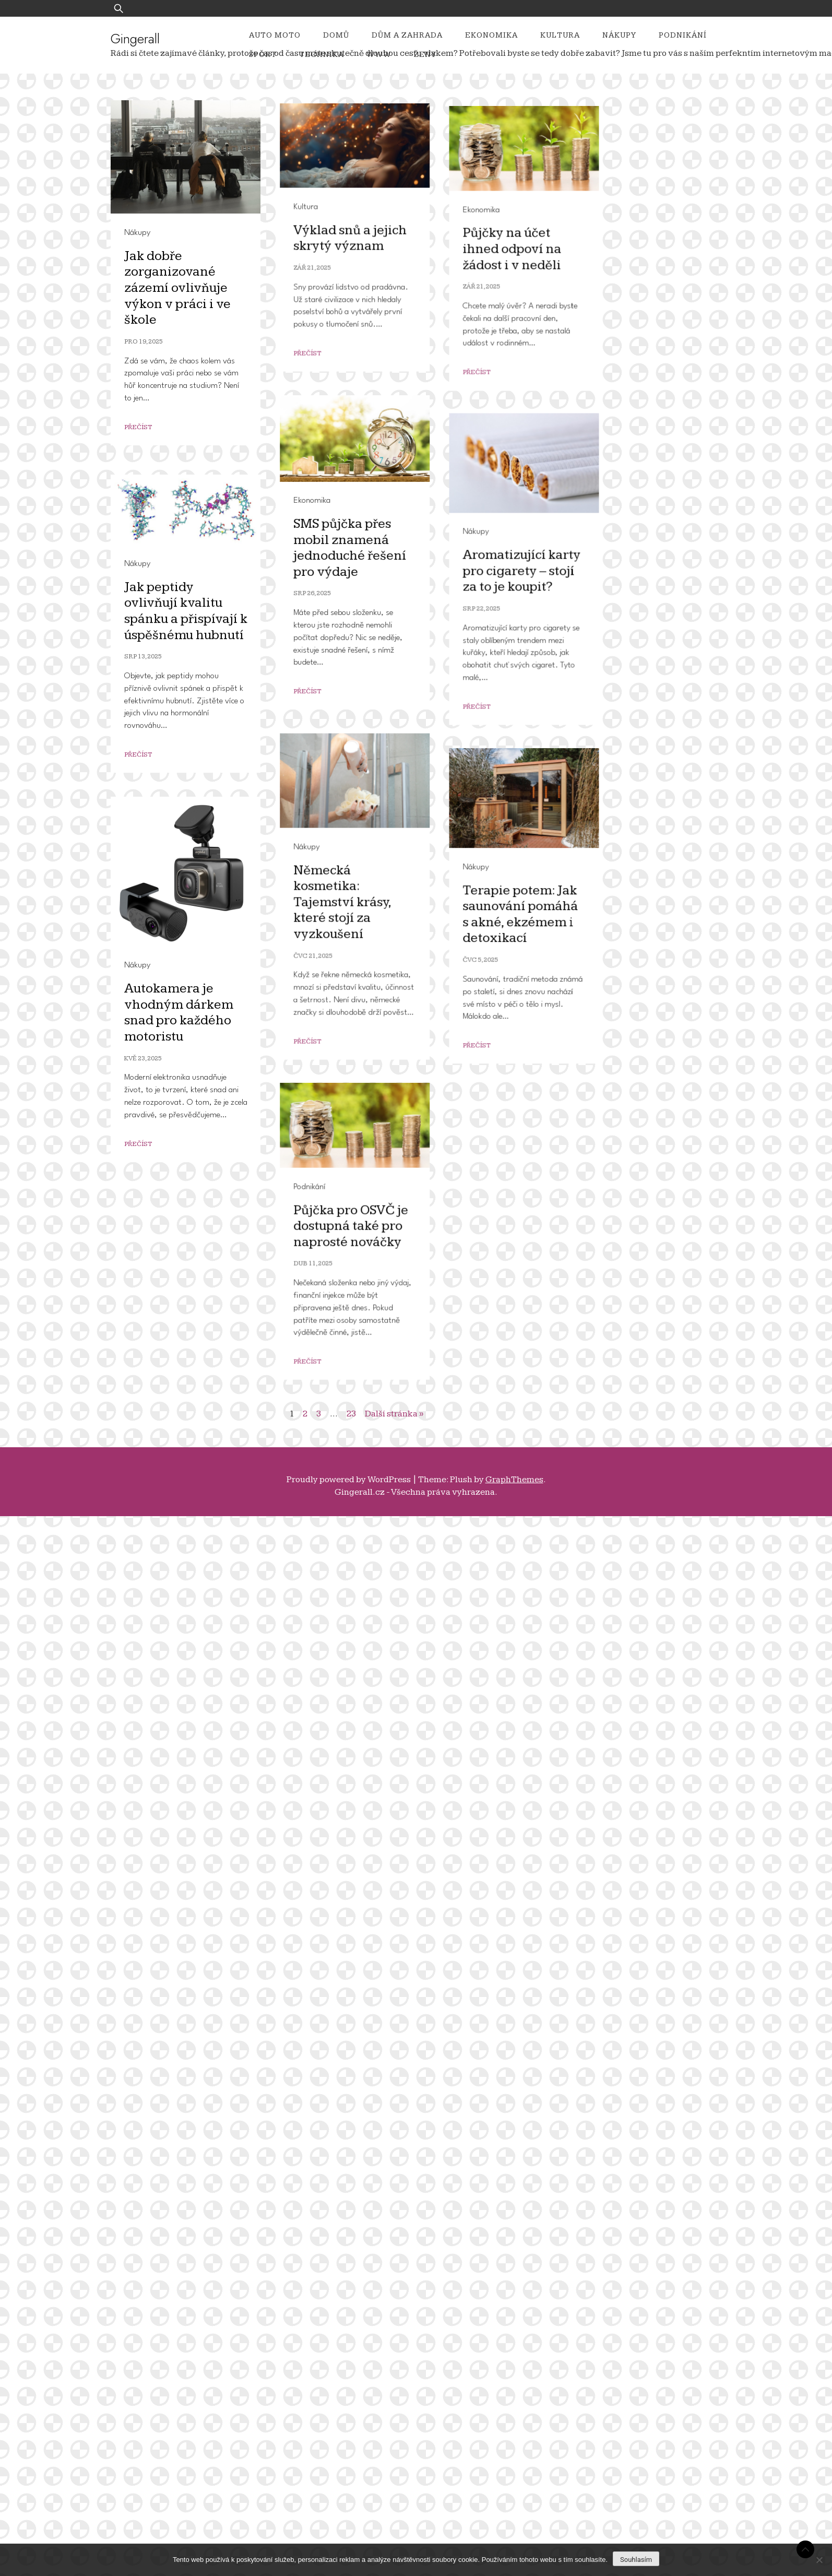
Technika (321, 55)
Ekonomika (491, 35)
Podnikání (683, 35)
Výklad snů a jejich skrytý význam (185, 559)
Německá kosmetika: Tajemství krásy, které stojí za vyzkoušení (177, 1774)
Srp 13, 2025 (143, 1573)
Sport (263, 55)
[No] (819, 2560)
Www (378, 55)
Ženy (425, 55)
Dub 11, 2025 (148, 2378)
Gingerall (135, 39)
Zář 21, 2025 (147, 589)
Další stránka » (394, 1414)
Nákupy (619, 35)
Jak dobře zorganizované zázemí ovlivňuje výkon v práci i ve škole (177, 288)
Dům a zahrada (407, 35)
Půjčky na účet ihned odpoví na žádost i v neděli (182, 858)
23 (351, 1414)
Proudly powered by (349, 1479)
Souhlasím (636, 2559)
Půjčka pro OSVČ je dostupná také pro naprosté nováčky (185, 2341)
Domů (336, 35)
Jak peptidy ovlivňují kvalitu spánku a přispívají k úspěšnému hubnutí (185, 1527)
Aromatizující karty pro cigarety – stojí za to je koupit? (192, 1354)
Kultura (560, 35)
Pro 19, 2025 (143, 342)
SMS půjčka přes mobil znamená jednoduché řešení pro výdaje (184, 1153)
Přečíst (142, 675)
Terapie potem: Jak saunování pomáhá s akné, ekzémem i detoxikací (190, 1965)
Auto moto (275, 35)
